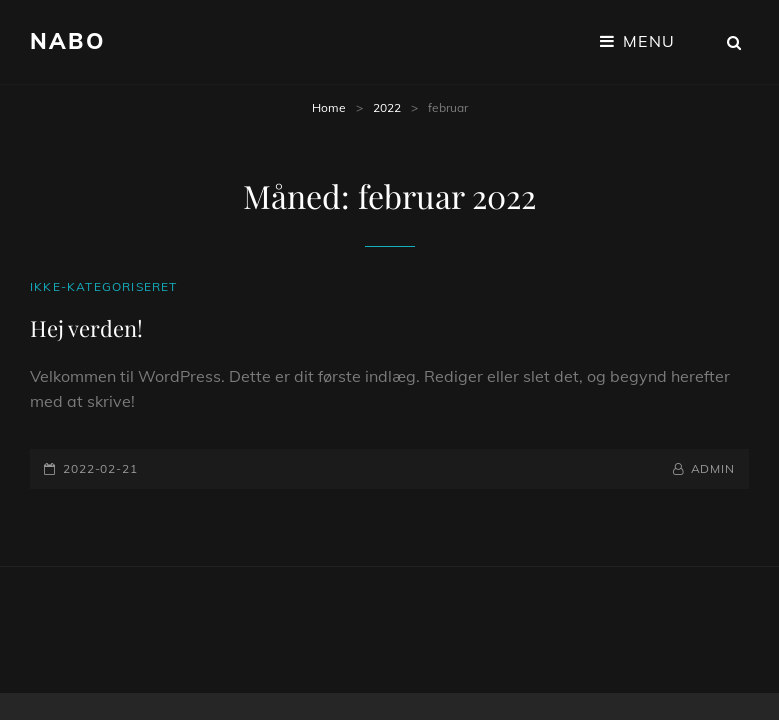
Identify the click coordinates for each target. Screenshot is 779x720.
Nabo (67, 41)
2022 (387, 107)
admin (713, 468)
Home (329, 107)
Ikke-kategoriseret (104, 286)
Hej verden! (86, 328)
